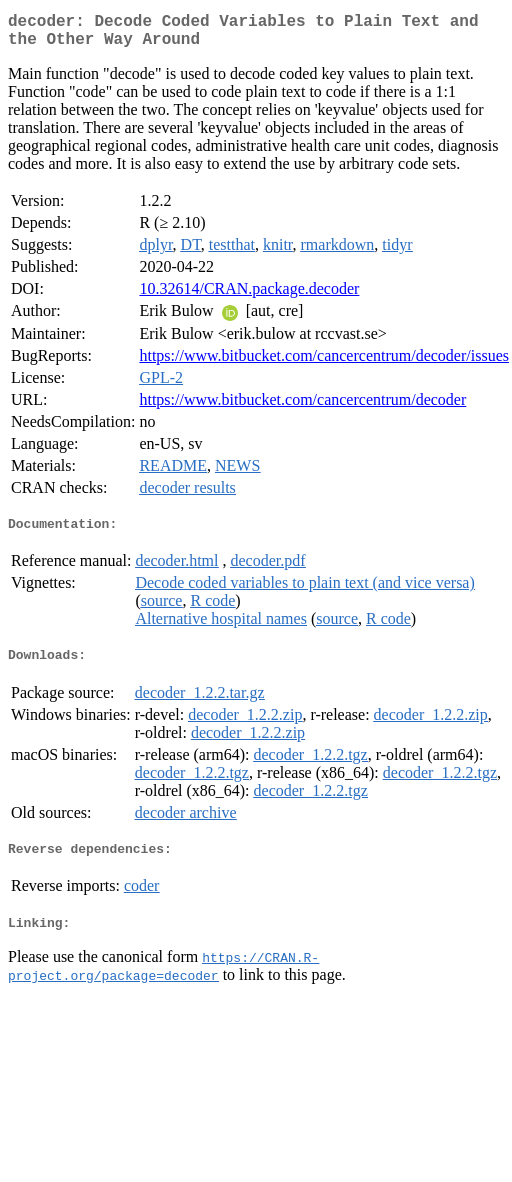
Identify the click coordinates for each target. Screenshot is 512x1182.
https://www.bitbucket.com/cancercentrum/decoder (302, 407)
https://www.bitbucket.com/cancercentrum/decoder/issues (324, 363)
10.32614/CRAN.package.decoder (249, 296)
